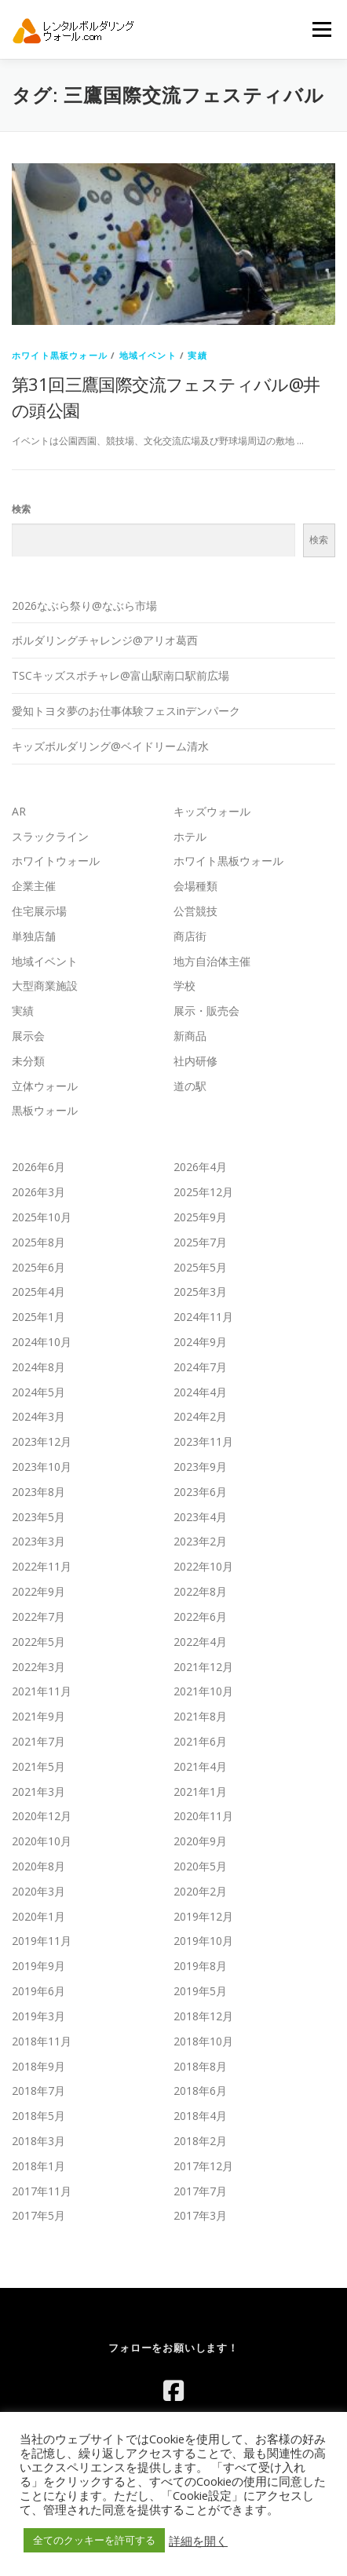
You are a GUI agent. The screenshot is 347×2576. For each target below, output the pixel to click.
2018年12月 (203, 2016)
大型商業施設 (45, 985)
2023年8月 (38, 1491)
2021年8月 (200, 1716)
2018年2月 (200, 2140)
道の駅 (190, 1085)
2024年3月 (38, 1416)
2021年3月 (38, 1791)
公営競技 (195, 910)
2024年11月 (203, 1316)
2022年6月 (200, 1616)
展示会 (28, 1035)
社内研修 (195, 1060)
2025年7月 (200, 1242)
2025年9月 (200, 1217)
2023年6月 (200, 1491)
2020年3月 (38, 1891)
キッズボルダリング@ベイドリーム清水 (110, 746)
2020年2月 (200, 1891)
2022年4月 (200, 1641)
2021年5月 (38, 1766)
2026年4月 (200, 1166)
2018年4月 (200, 2115)
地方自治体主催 (212, 961)
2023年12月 (41, 1441)
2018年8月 (200, 2066)
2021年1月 (200, 1791)
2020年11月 (203, 1815)
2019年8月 (200, 1965)
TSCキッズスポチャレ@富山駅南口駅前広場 (120, 675)
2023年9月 (200, 1466)
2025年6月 (38, 1267)
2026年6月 (38, 1166)
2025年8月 (38, 1242)
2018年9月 (38, 2066)
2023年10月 (41, 1466)
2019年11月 (41, 1940)
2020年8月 (38, 1866)
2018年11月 (41, 2041)
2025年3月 (200, 1291)
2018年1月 (38, 2165)
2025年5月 (200, 1267)
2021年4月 (200, 1766)
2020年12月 (41, 1815)
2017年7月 (200, 2191)
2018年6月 (200, 2090)
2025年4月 (38, 1291)
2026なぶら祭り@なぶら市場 (84, 605)
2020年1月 (38, 1916)
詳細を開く (198, 2541)
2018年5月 (38, 2115)
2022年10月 (203, 1566)
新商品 (190, 1035)
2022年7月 (38, 1616)
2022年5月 (38, 1641)
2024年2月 (200, 1416)
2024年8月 (38, 1366)
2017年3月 (200, 2215)
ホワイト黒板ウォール (60, 355)
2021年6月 (200, 1741)
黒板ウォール (45, 1110)
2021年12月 (203, 1666)
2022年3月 (38, 1666)
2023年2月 (200, 1541)
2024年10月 (41, 1341)
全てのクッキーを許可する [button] (94, 2540)
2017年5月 (38, 2215)
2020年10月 (41, 1840)
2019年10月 (203, 1940)
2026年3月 (38, 1191)
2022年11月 (41, 1566)
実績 (197, 355)
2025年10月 (41, 1217)
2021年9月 (38, 1716)
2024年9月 (200, 1341)
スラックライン (50, 836)
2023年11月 (203, 1441)
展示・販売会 (206, 1010)
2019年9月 (38, 1965)
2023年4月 (200, 1516)
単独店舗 (34, 936)
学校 (184, 985)
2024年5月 (38, 1392)
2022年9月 (38, 1591)
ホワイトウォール (56, 860)
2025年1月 (38, 1316)
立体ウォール (45, 1085)
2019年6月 (38, 1990)
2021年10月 (203, 1691)
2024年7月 (200, 1366)
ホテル (190, 836)
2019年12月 (203, 1916)
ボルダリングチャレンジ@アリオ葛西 (105, 640)
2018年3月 (38, 2140)
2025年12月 (203, 1191)
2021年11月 (41, 1691)
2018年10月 (203, 2041)
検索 (21, 509)
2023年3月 (38, 1541)
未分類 (28, 1060)
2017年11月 (41, 2191)
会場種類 (195, 885)
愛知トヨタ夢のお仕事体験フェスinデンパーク (126, 710)
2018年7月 (38, 2090)
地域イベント (148, 355)
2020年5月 (200, 1866)
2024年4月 (200, 1392)
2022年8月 (200, 1591)
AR (19, 811)
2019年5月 (200, 1990)
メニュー (321, 29)
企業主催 (34, 885)
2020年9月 (200, 1840)
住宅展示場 (39, 910)
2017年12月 (203, 2165)
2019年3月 (38, 2016)
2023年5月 (38, 1516)
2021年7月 (38, 1741)
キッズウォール (212, 811)
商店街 (190, 936)
